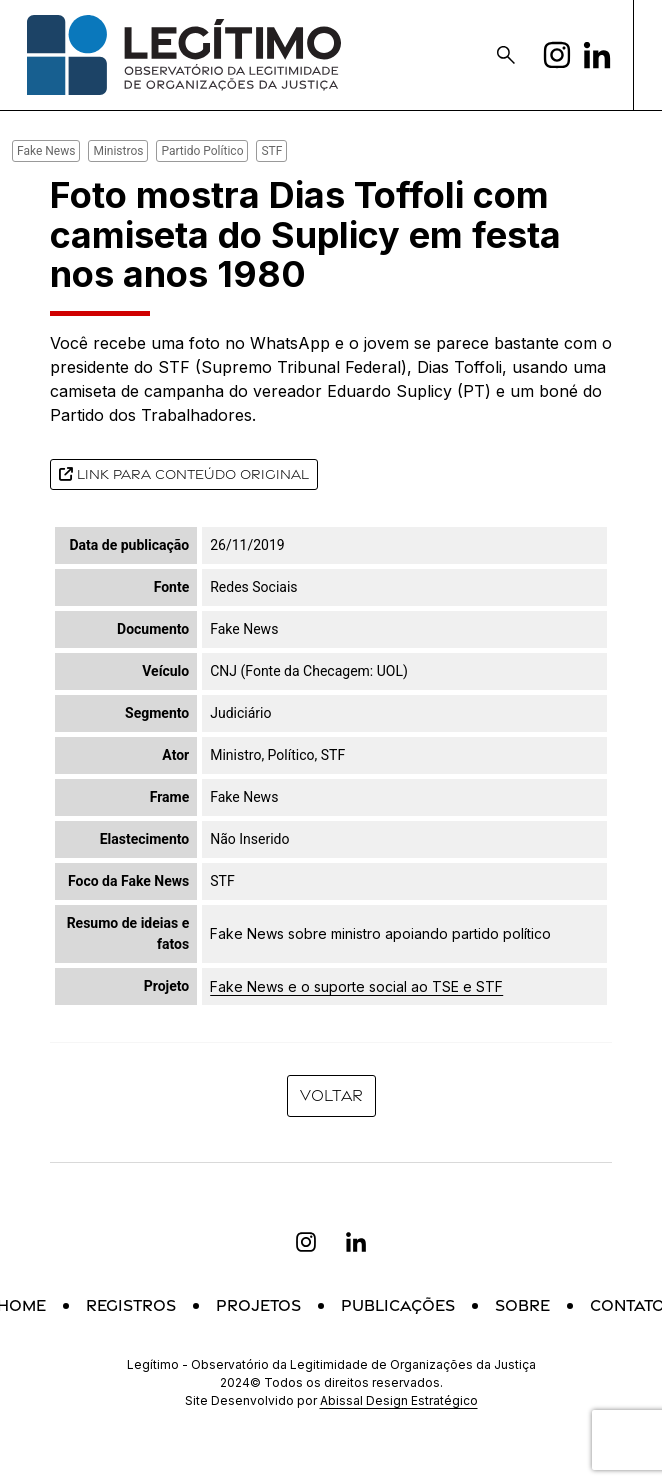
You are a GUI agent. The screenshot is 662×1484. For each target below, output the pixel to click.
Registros (131, 1305)
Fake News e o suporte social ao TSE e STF (356, 986)
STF (271, 151)
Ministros (118, 151)
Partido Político (202, 151)
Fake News (46, 151)
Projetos (258, 1305)
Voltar (331, 1095)
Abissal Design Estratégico (399, 1400)
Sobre (522, 1305)
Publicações (398, 1305)
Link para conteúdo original (184, 474)
